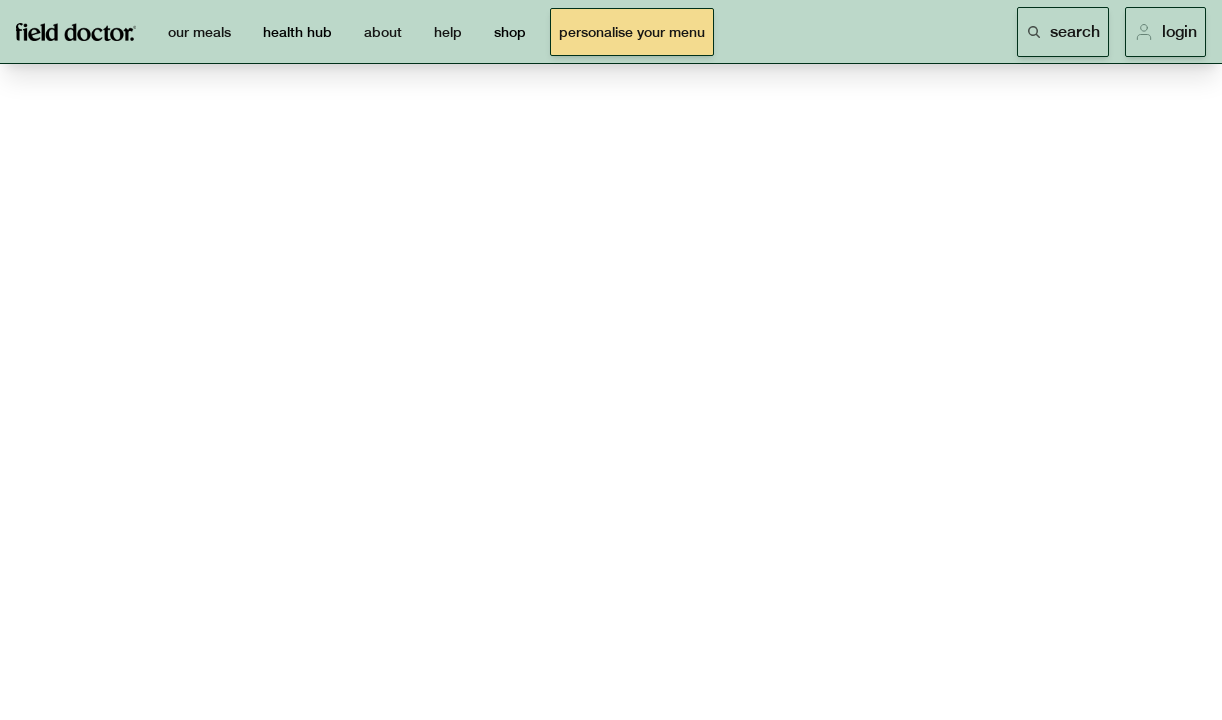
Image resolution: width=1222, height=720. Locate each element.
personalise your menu (632, 32)
